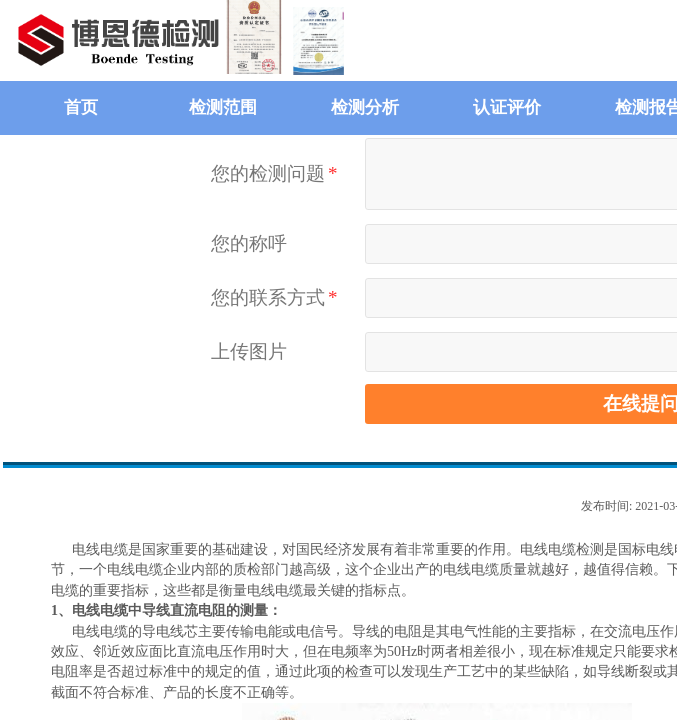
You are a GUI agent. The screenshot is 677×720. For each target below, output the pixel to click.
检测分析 (365, 107)
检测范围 (223, 107)
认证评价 (507, 107)
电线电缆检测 (562, 549)
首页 (81, 107)
